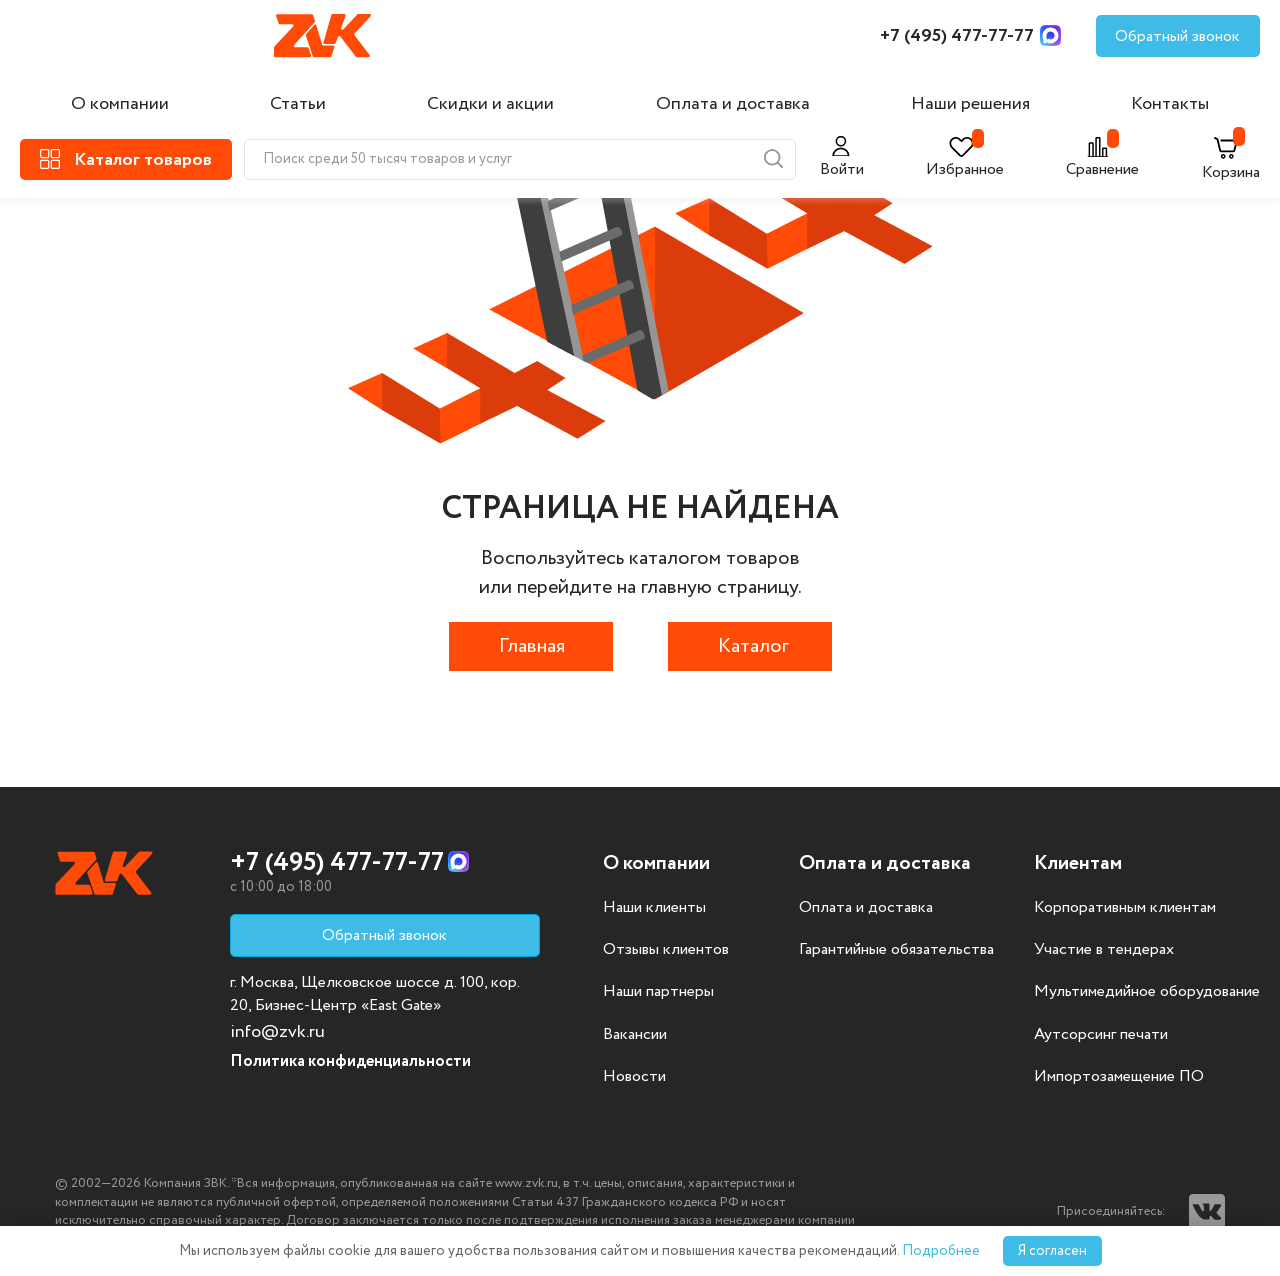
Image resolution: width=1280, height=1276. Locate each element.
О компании (120, 104)
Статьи (298, 104)
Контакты (1170, 104)
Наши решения (970, 104)
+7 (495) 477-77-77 (957, 36)
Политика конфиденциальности (350, 1061)
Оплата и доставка (733, 104)
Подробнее (941, 1251)
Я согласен (1052, 1251)
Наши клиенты (654, 908)
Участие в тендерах (1104, 950)
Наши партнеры (658, 992)
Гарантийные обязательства (896, 950)
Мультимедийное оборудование (1147, 992)
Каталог (753, 646)
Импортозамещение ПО (1119, 1077)
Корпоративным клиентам (1125, 908)
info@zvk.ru (277, 1032)
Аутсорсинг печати (1101, 1035)
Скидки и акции (490, 104)
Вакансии (635, 1035)
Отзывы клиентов (666, 950)
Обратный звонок (1177, 36)
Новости (634, 1077)
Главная (532, 646)
